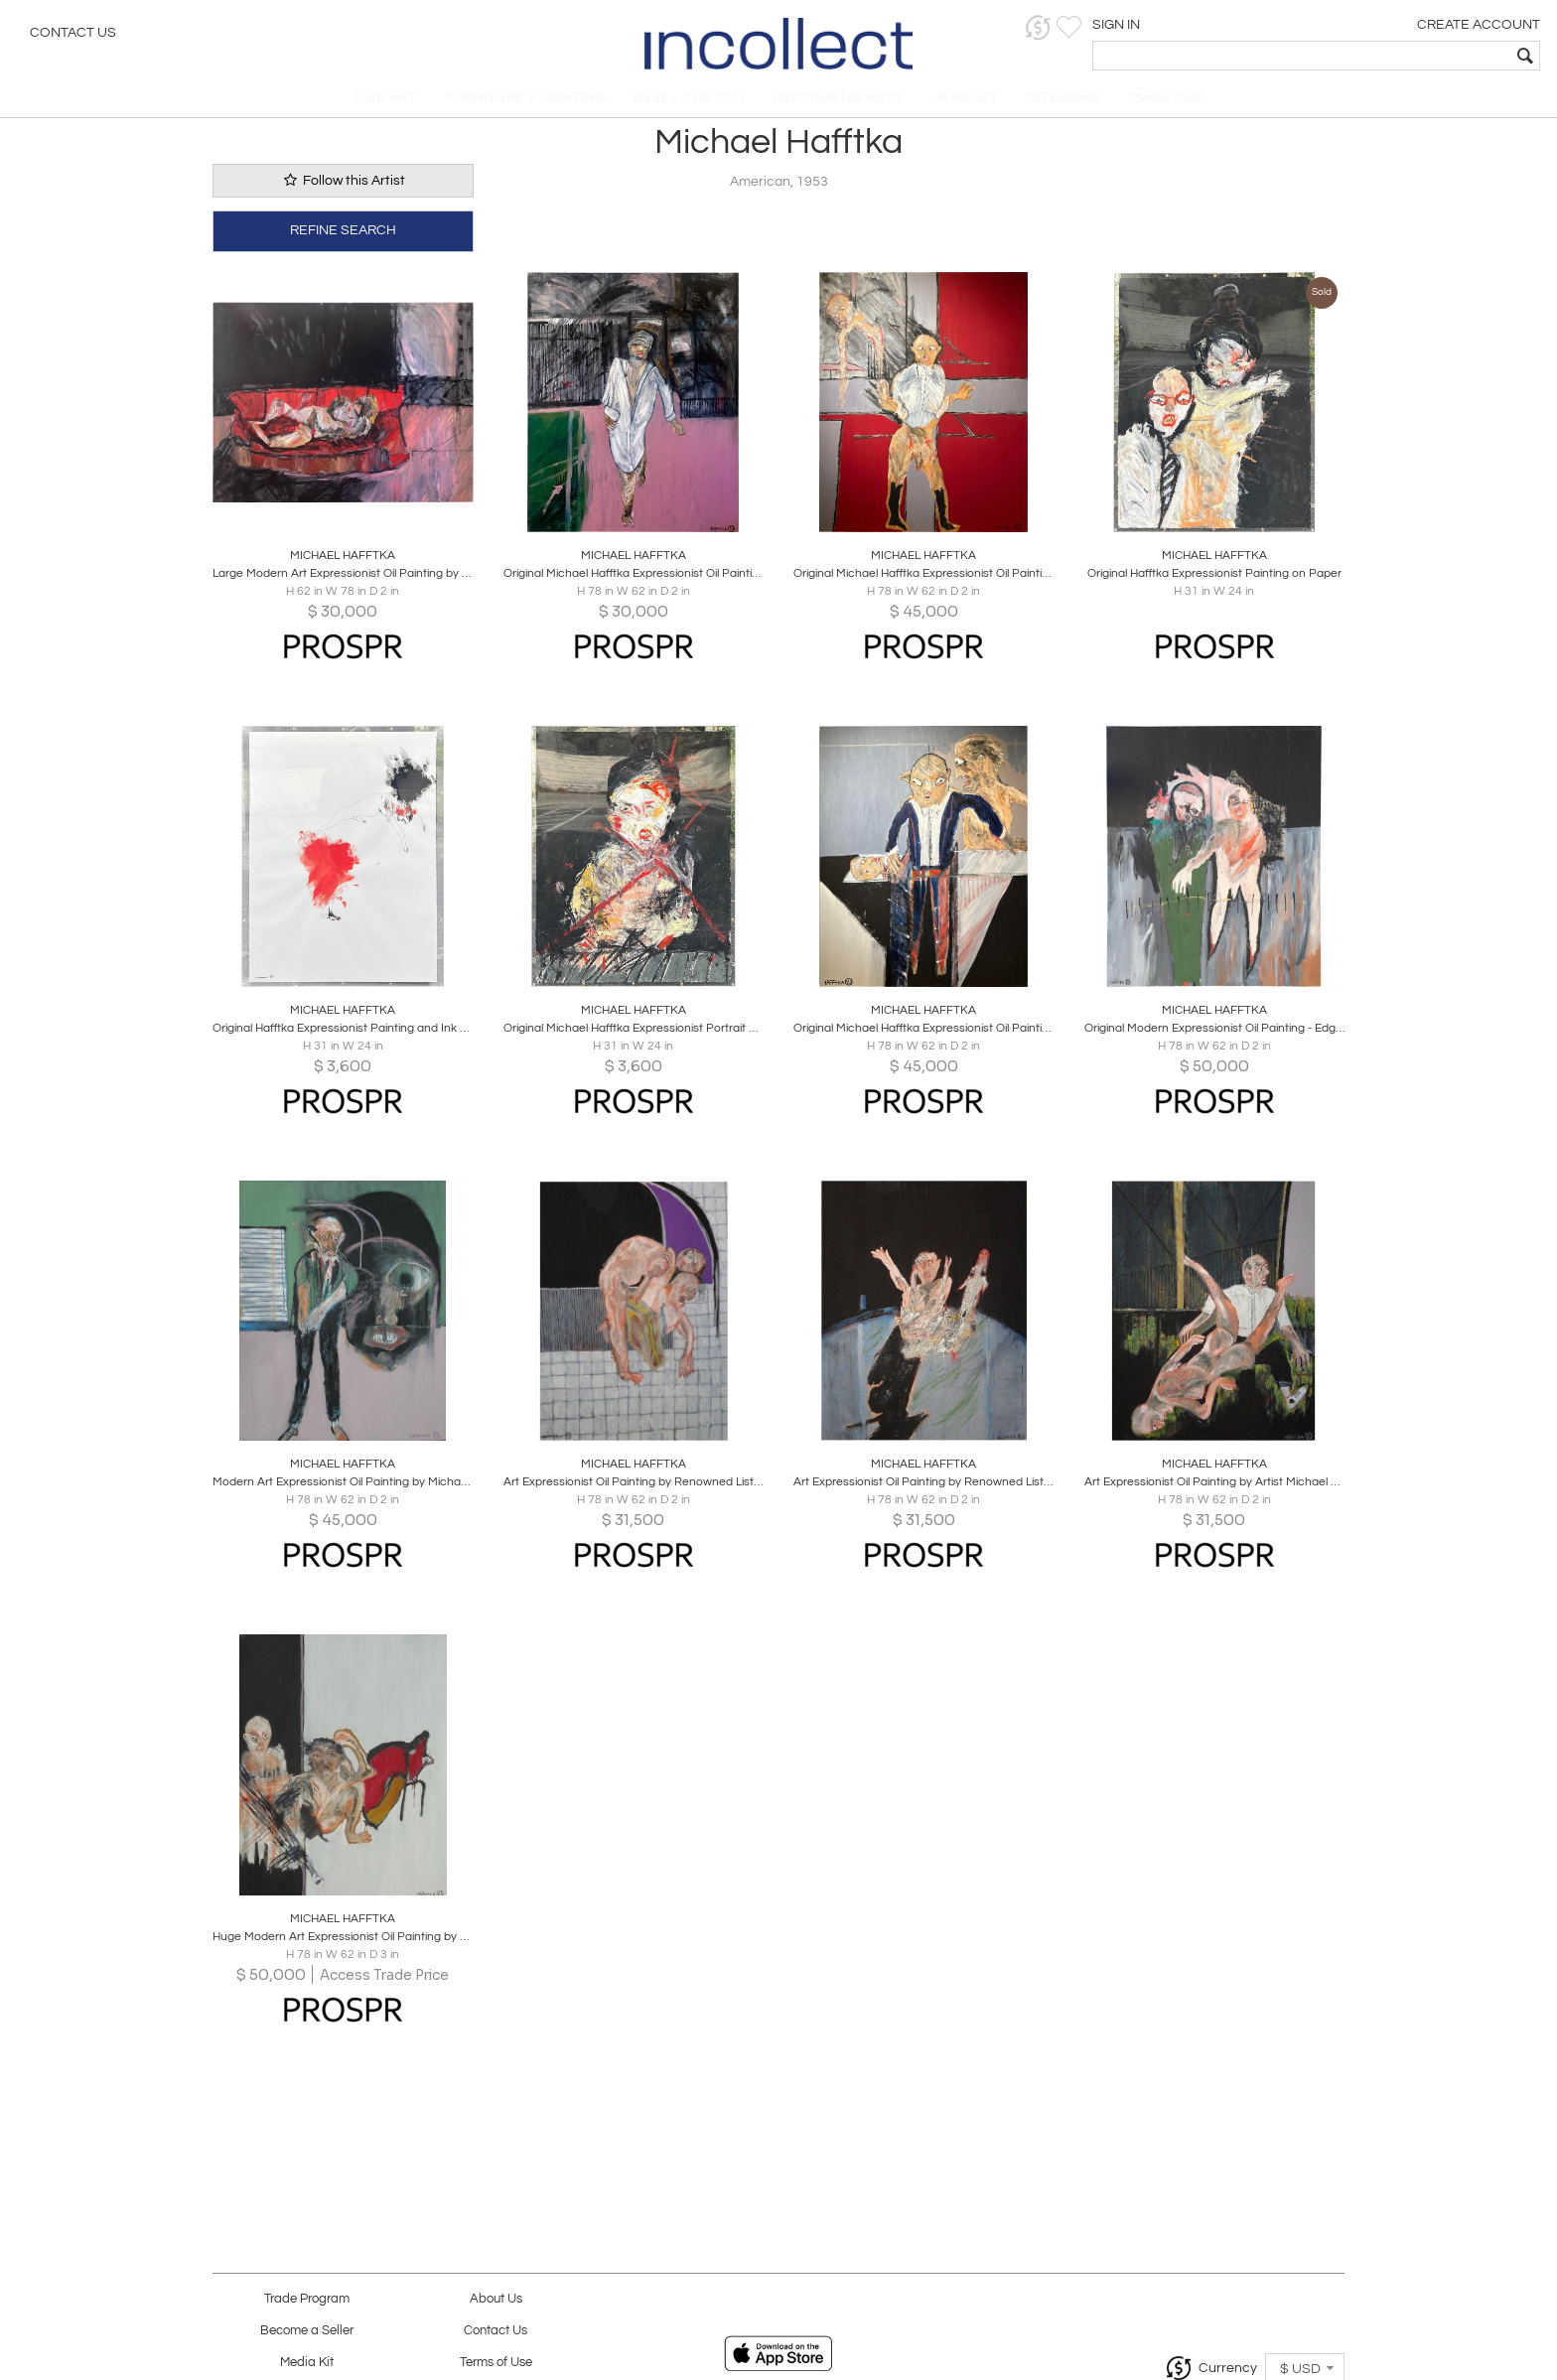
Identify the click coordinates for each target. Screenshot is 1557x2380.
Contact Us (73, 35)
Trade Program (307, 2299)
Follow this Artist (342, 192)
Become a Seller (307, 2330)
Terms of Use (496, 2362)
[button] (1234, 27)
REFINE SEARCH (343, 240)
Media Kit (307, 2362)
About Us (496, 2299)
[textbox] (1398, 56)
